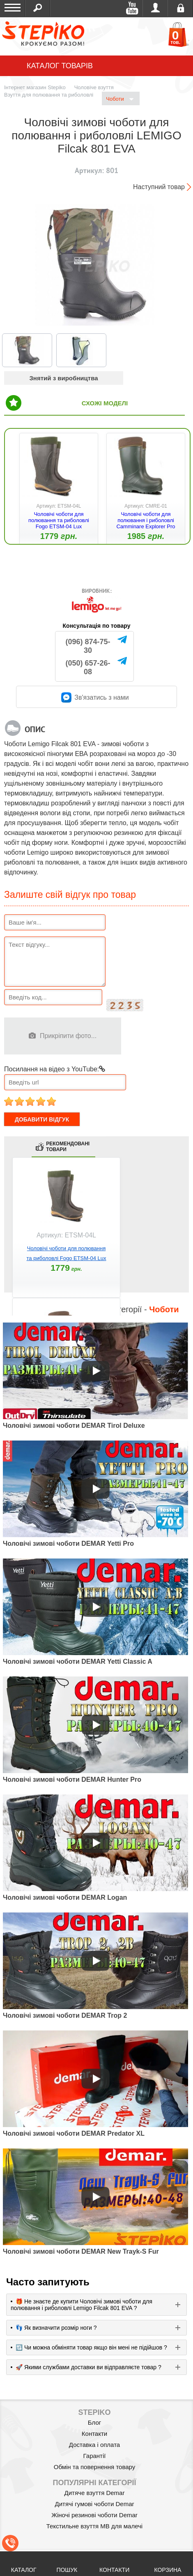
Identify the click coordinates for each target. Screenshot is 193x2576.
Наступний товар (159, 186)
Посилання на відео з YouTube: (54, 1069)
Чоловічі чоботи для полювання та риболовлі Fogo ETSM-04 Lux (58, 520)
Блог (94, 2422)
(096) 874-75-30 (88, 646)
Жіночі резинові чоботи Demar (94, 2514)
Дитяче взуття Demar (94, 2492)
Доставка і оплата (94, 2444)
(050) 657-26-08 (88, 667)
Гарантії (94, 2455)
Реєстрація (180, 8)
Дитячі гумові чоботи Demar (94, 2503)
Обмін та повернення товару (95, 2466)
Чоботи (119, 99)
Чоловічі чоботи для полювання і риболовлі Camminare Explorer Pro (145, 520)
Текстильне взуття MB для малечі (94, 2526)
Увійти (155, 8)
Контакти (94, 2433)
